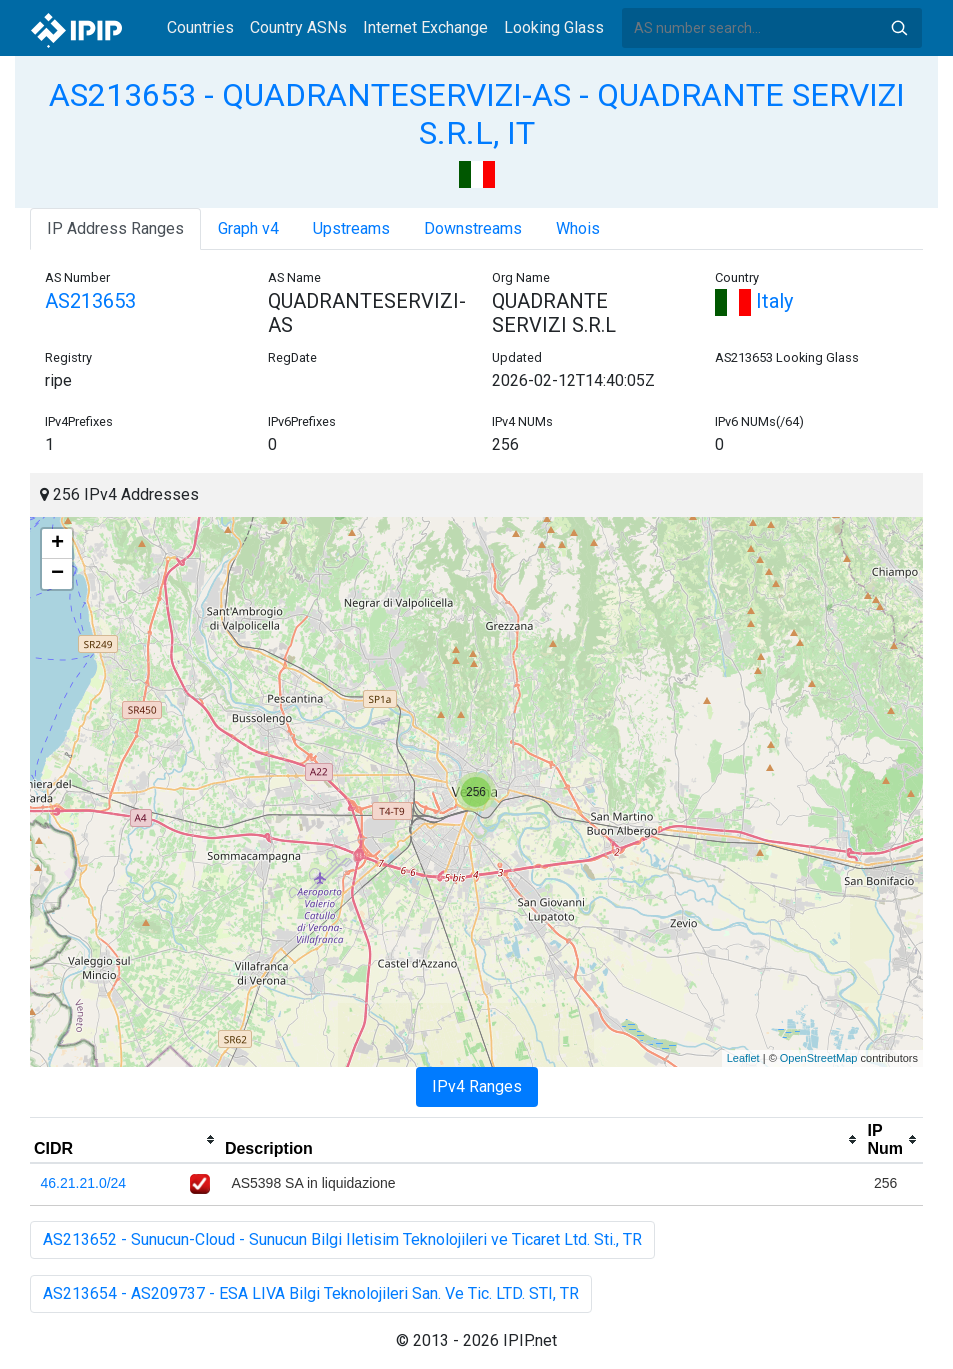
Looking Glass (554, 27)
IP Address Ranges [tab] (115, 228)
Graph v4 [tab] (248, 228)
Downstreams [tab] (473, 228)
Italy (754, 301)
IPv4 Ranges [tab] (477, 1086)
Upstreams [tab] (351, 228)
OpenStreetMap (819, 1058)
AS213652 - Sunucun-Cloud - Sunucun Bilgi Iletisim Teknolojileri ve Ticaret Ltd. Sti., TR (342, 1239)
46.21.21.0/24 (84, 1183)
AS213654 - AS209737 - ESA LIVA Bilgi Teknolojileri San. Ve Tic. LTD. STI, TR (311, 1293)
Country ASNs (298, 27)
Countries (200, 27)
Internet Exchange (425, 27)
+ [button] (57, 544)
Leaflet (743, 1058)
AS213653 (90, 301)
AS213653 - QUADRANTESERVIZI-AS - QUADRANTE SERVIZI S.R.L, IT (477, 114)
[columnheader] (125, 1140)
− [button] (57, 574)
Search (899, 28)
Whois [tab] (578, 228)
